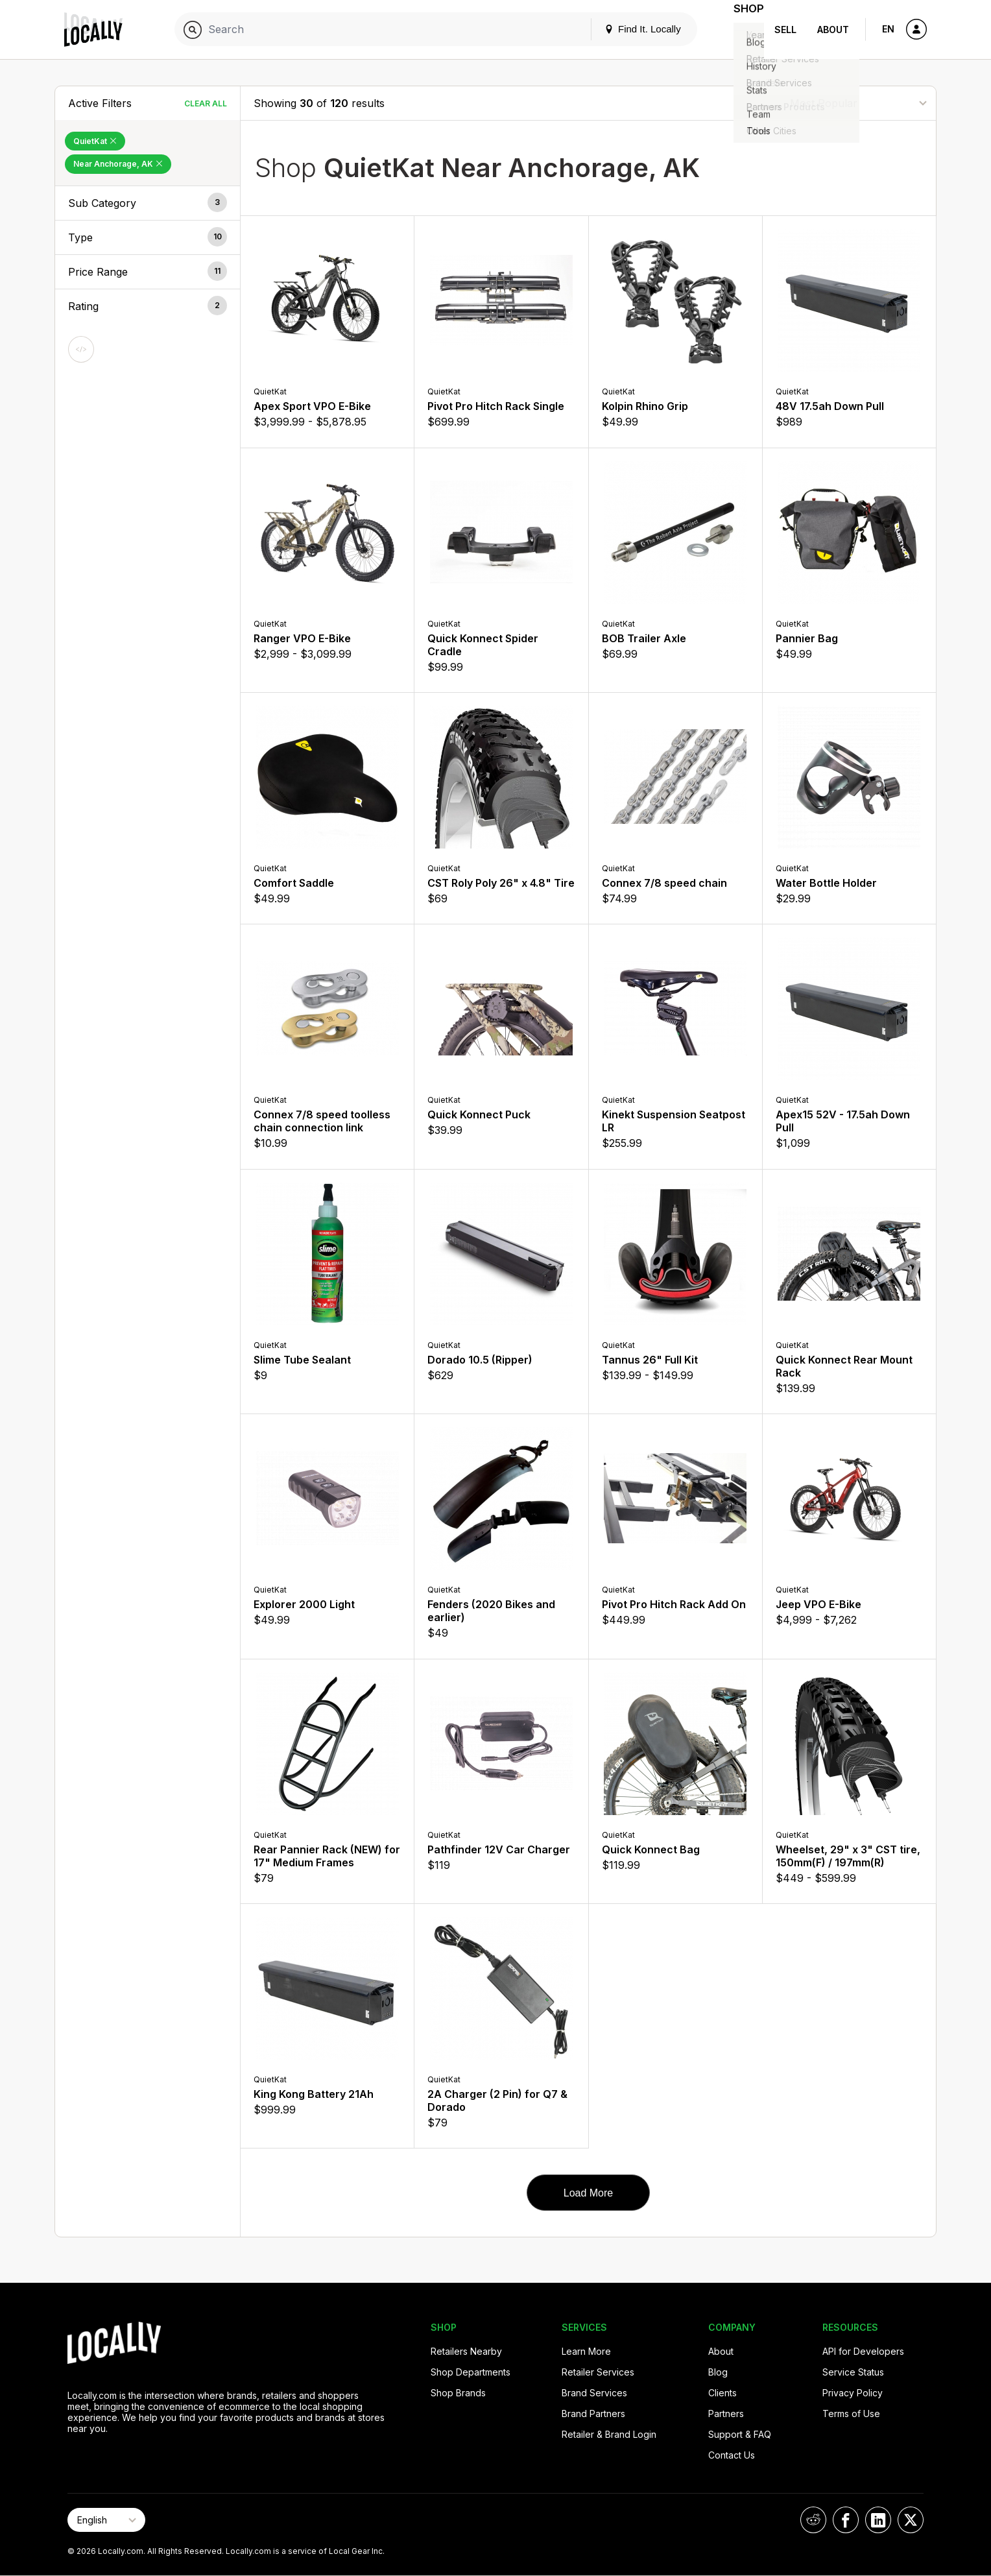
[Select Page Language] (106, 2520)
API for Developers (863, 2351)
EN (888, 28)
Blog (718, 2371)
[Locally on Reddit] (813, 2520)
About (833, 29)
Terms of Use (851, 2413)
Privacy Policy (852, 2392)
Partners (726, 2413)
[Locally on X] (911, 2520)
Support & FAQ (739, 2434)
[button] (147, 203)
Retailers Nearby (466, 2351)
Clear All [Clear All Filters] (205, 103)
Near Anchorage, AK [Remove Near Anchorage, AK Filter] (118, 164)
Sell (785, 29)
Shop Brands (458, 2392)
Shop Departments (470, 2371)
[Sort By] (858, 103)
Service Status (853, 2371)
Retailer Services (598, 2371)
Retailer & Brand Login (609, 2434)
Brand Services (594, 2392)
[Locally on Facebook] (846, 2520)
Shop (741, 29)
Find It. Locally (626, 28)
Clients (722, 2392)
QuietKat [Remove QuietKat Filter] (95, 141)
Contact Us (731, 2455)
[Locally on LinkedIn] (878, 2520)
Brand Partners (593, 2413)
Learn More (586, 2351)
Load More (589, 2192)
